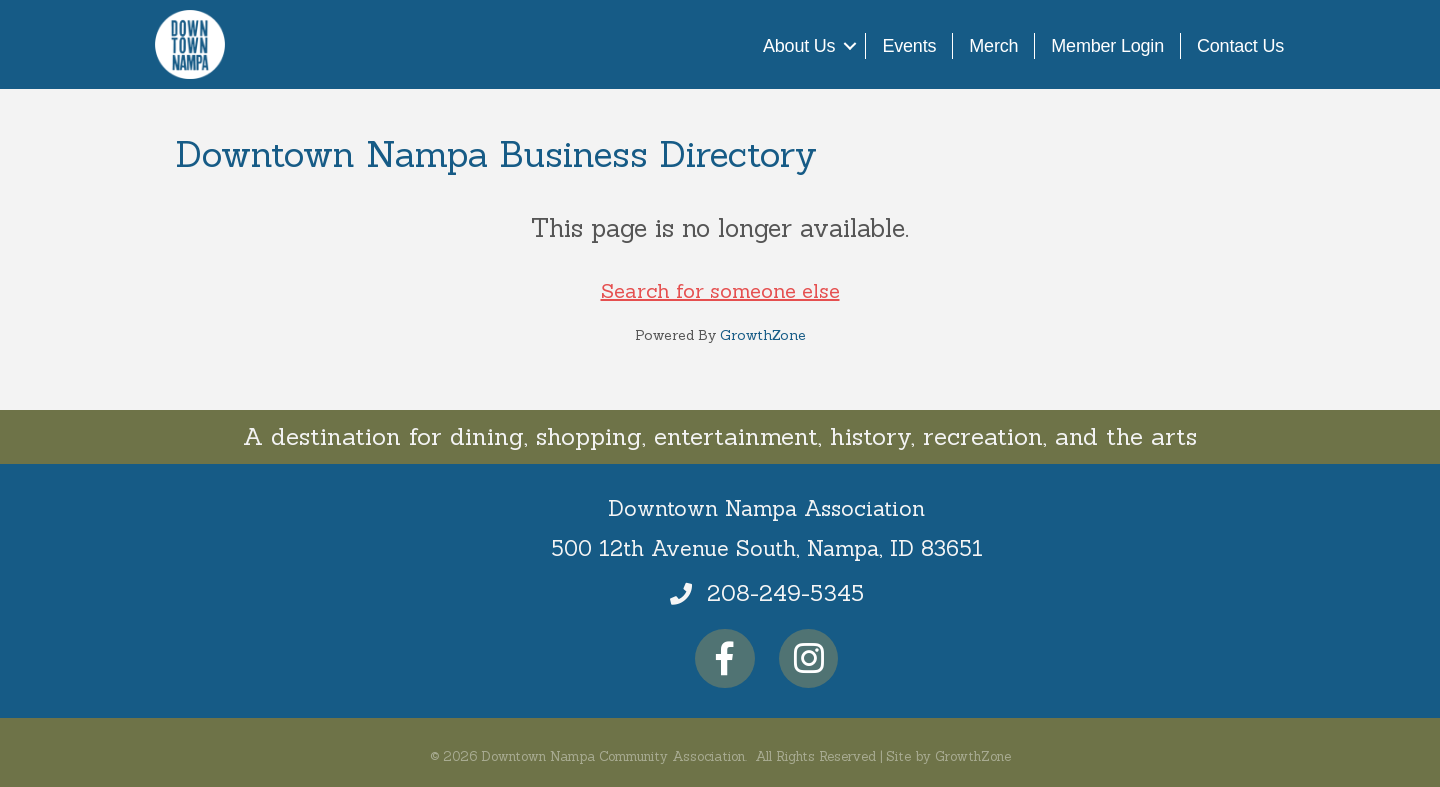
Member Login (1107, 46)
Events (909, 46)
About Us (799, 46)
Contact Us (1240, 46)
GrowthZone (763, 335)
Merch (993, 46)
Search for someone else (720, 290)
